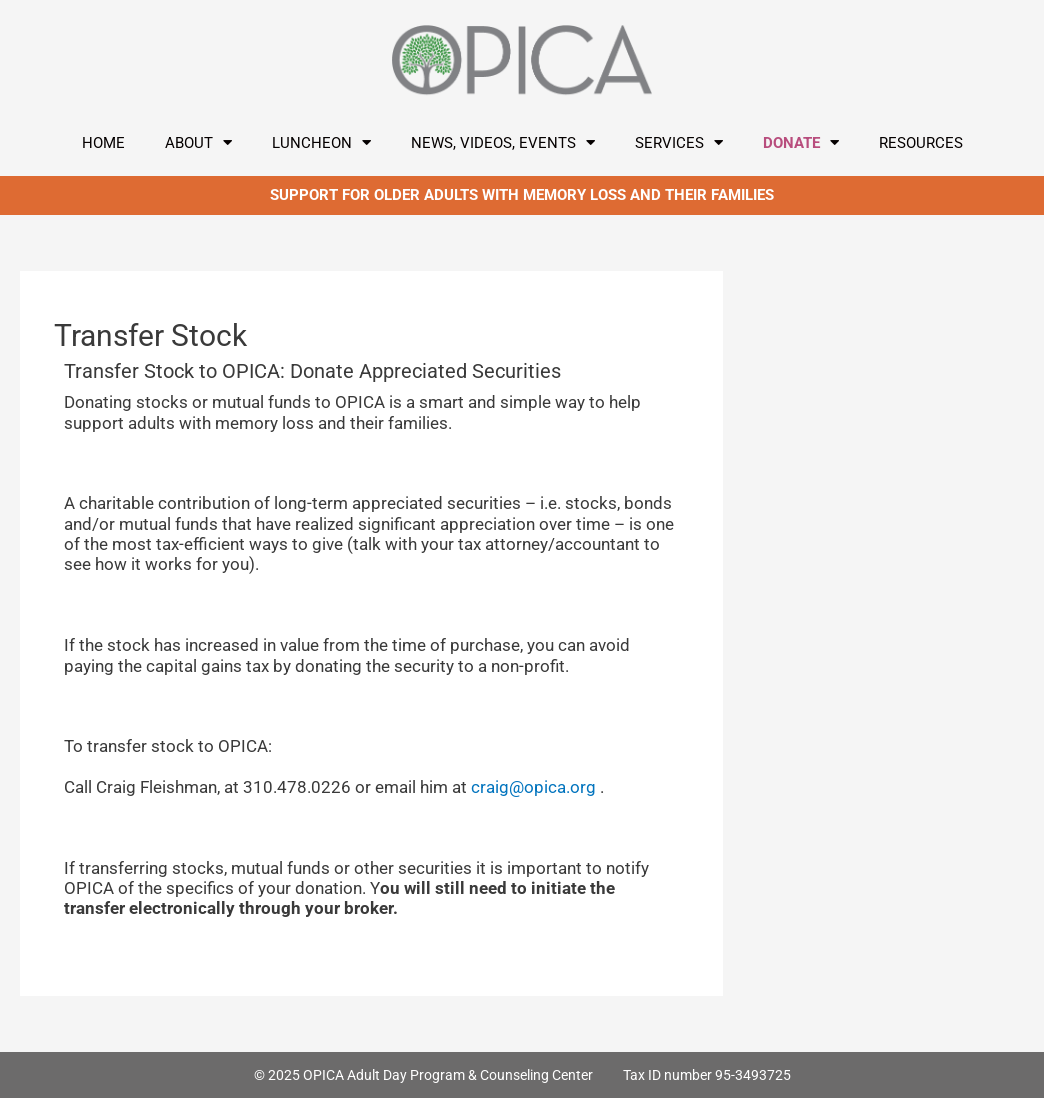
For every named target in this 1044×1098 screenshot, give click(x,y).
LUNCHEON (321, 142)
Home (103, 143)
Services (679, 142)
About (198, 142)
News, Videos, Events (503, 142)
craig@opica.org (533, 787)
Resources (921, 143)
